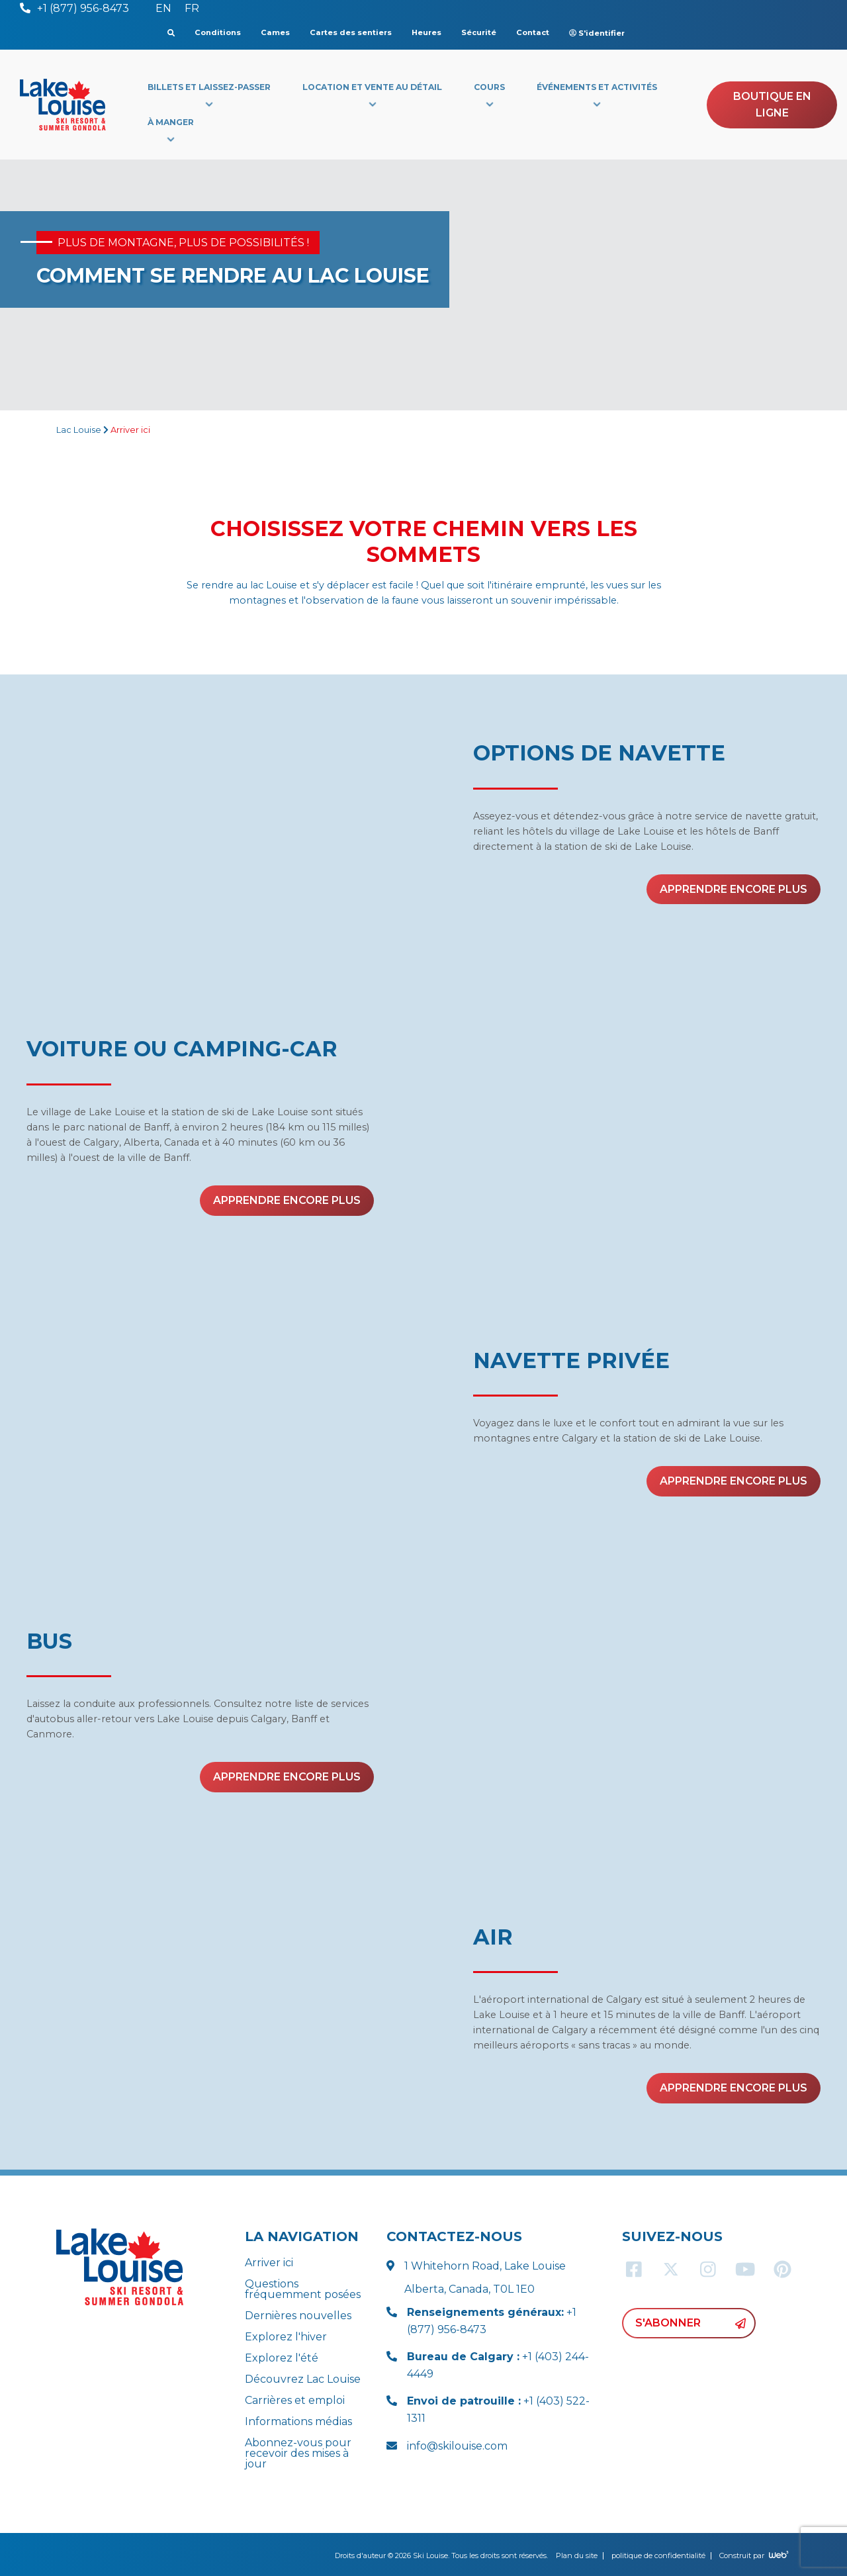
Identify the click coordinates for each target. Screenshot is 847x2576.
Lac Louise (78, 430)
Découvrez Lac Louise (303, 2379)
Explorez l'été (281, 2358)
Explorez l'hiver (286, 2336)
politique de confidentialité (658, 2555)
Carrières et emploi (295, 2400)
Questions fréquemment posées (303, 2289)
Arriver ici (269, 2262)
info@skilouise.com (457, 2446)
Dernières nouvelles (298, 2315)
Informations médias (298, 2421)
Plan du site (577, 2555)
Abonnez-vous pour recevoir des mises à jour (298, 2453)
